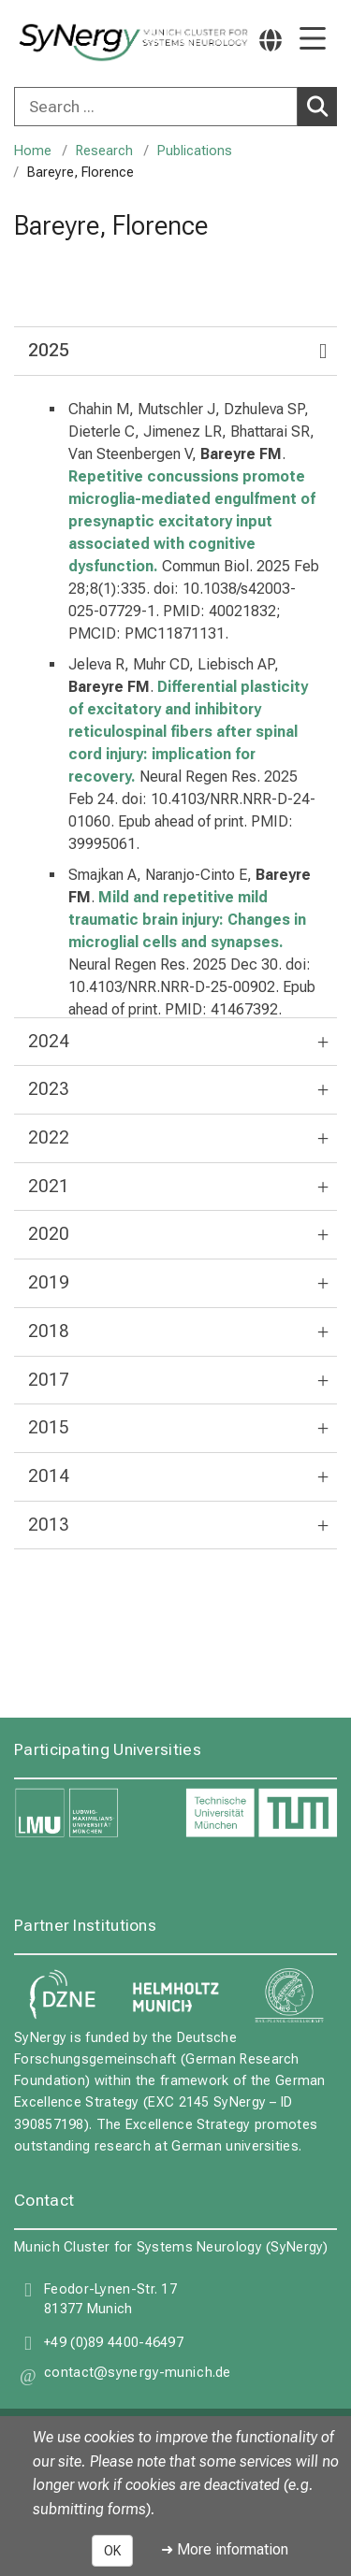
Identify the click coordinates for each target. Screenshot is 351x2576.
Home (32, 151)
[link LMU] (90, 1814)
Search (320, 106)
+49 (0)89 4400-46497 (113, 2343)
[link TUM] (261, 1814)
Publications (194, 151)
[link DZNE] (62, 1996)
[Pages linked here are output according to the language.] (270, 40)
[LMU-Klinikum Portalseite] (79, 42)
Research (104, 151)
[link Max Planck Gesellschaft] (289, 1996)
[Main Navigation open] (312, 40)
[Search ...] (156, 106)
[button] (137, 2376)
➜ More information (224, 2549)
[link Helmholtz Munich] (176, 1996)
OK (112, 2550)
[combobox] (175, 106)
